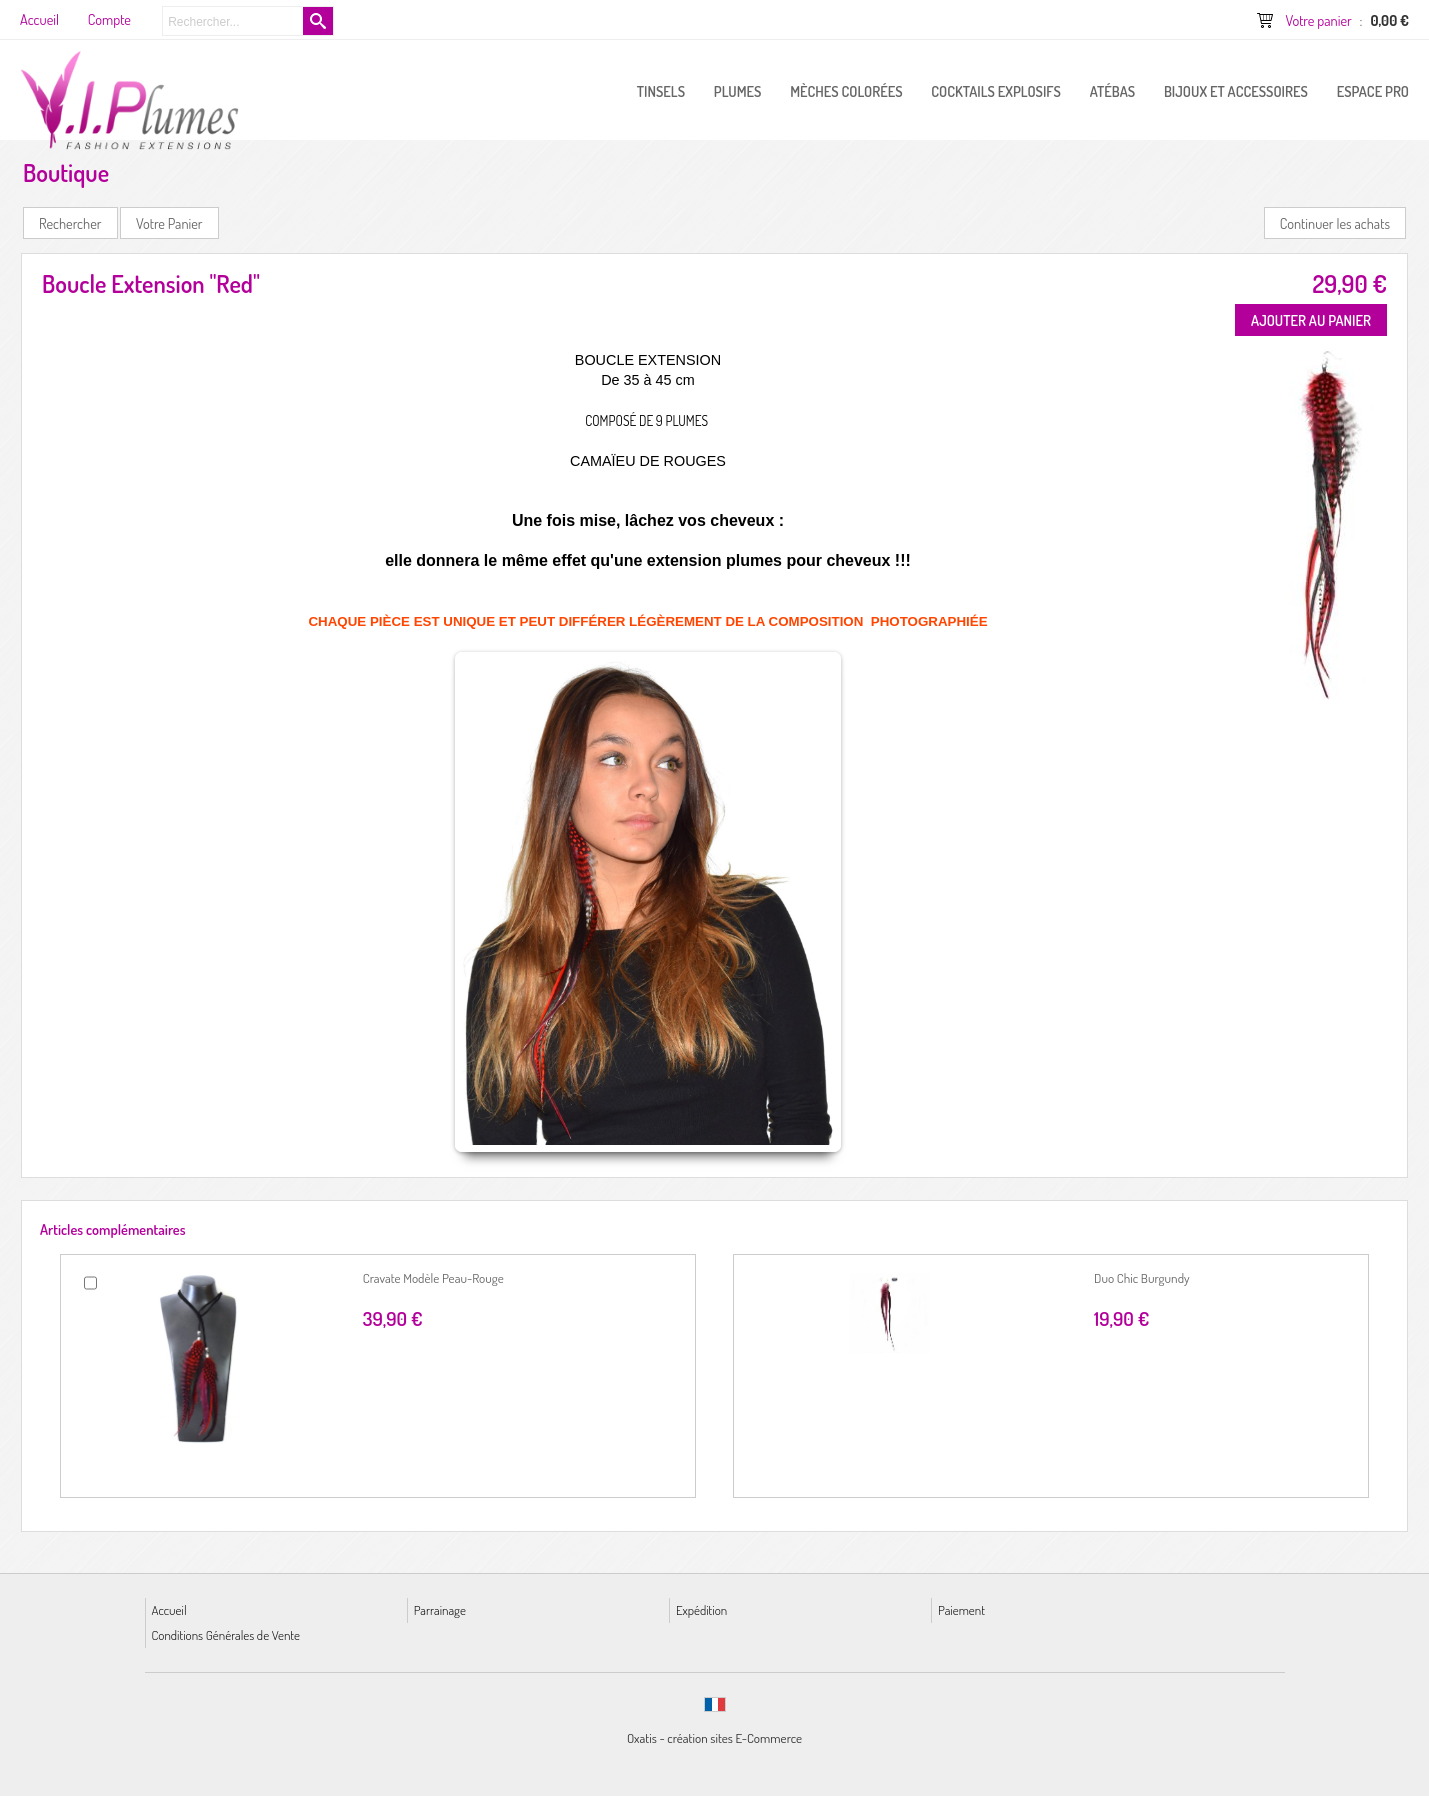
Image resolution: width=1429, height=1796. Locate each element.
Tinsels (661, 91)
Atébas (1112, 91)
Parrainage (440, 1609)
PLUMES (738, 91)
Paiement (961, 1609)
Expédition (701, 1609)
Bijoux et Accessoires (1236, 91)
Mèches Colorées (846, 91)
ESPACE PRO (1373, 91)
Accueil (169, 1609)
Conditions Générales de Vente (226, 1634)
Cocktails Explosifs (996, 91)
